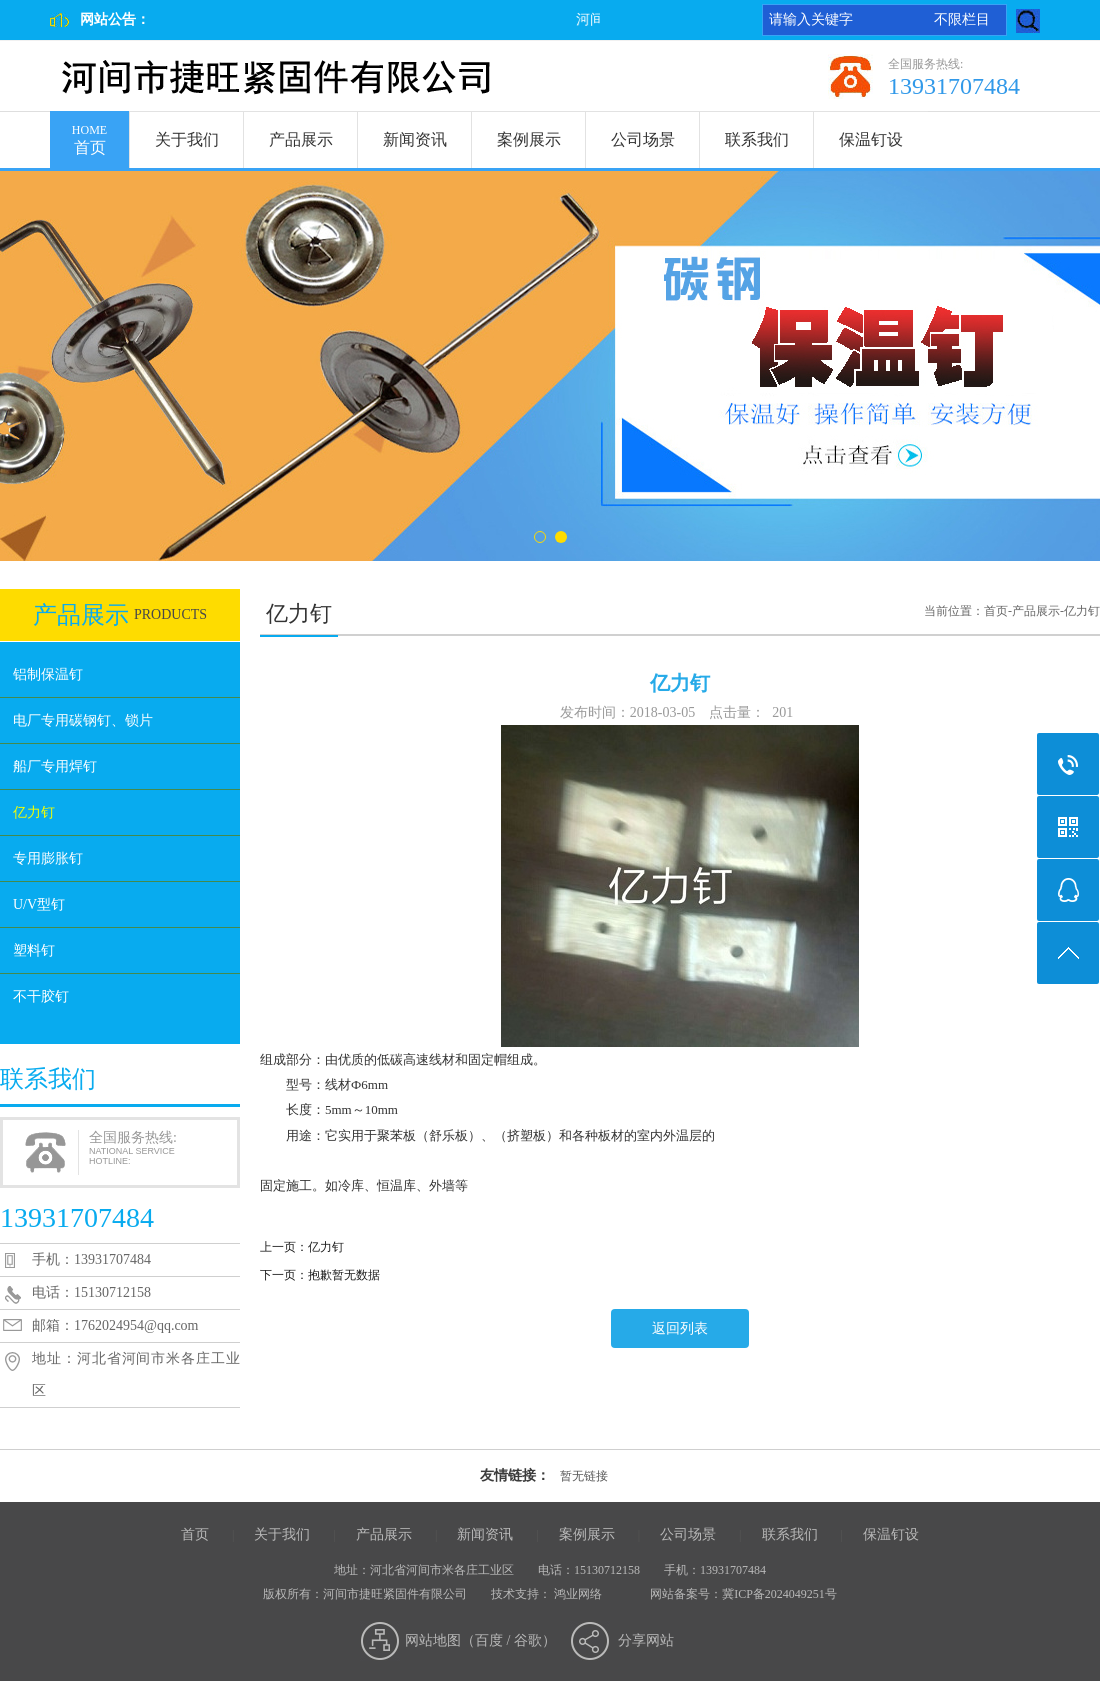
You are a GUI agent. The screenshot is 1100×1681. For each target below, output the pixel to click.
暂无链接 (584, 1476)
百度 (489, 1640)
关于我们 (187, 139)
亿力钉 (34, 812)
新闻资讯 (415, 139)
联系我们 (757, 139)
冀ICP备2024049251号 (779, 1594)
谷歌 (528, 1640)
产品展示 (301, 139)
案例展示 (529, 139)
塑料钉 (34, 950)
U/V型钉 (39, 904)
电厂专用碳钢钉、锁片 (83, 720)
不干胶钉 (41, 996)
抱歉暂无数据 (344, 1275)
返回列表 (680, 1328)
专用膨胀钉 (48, 858)
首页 (89, 133)
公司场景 (643, 139)
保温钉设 (871, 139)
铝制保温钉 (48, 674)
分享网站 (646, 1640)
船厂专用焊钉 (55, 766)
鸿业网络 (578, 1594)
